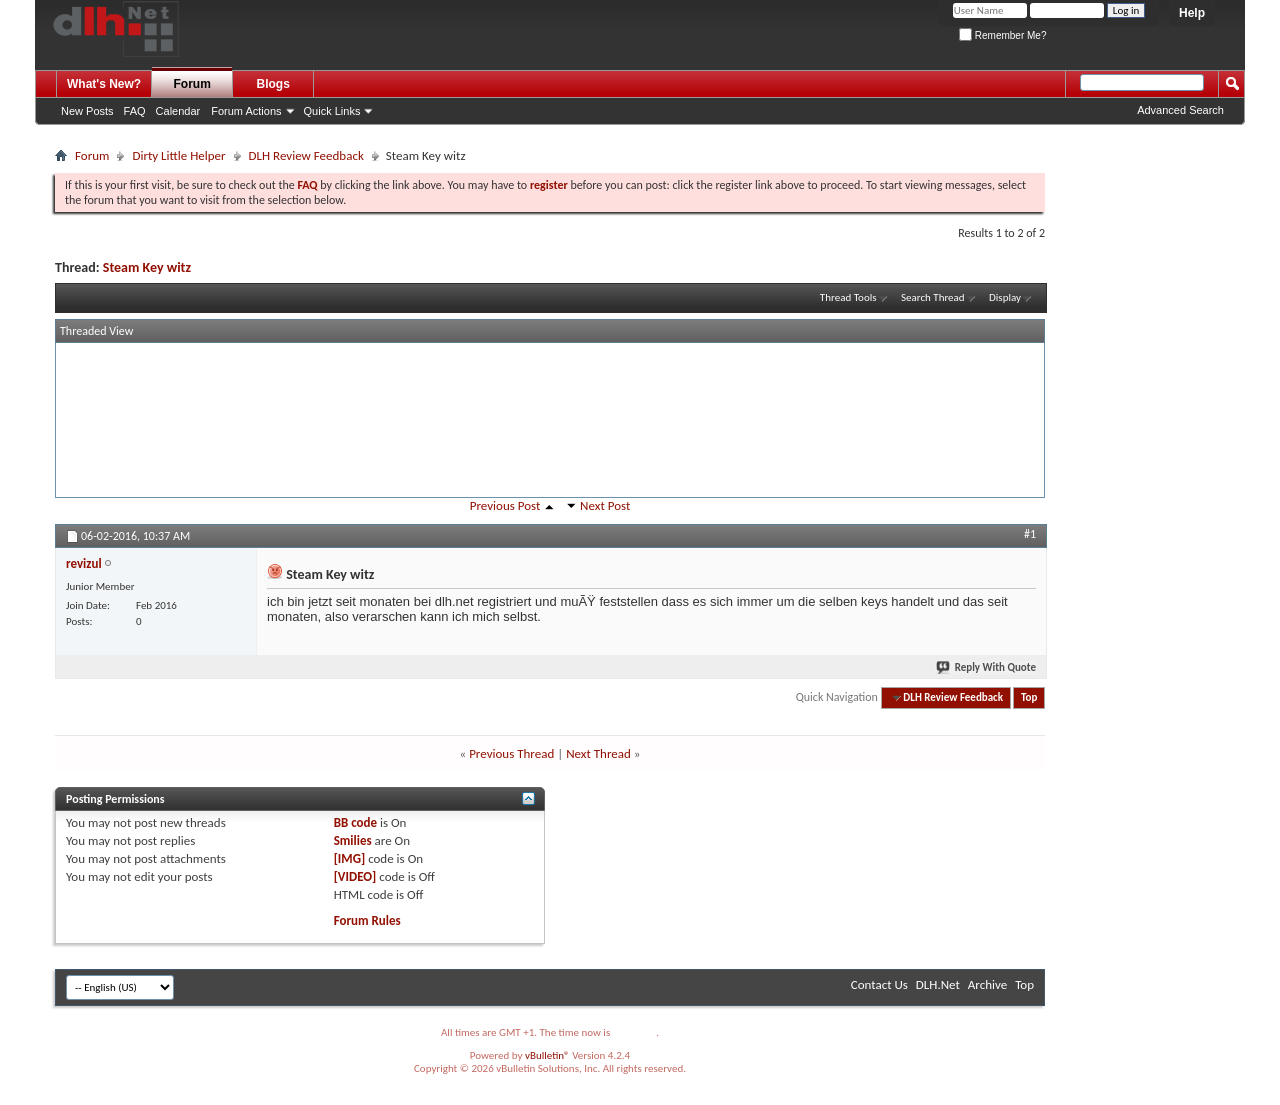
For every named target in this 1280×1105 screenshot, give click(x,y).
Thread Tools (848, 297)
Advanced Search (1180, 110)
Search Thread (933, 297)
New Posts (87, 111)
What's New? (104, 84)
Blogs (273, 84)
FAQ (135, 111)
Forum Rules (367, 920)
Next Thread (598, 753)
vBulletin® (547, 1055)
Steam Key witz (147, 267)
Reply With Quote (987, 667)
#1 (1030, 534)
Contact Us (879, 984)
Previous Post (505, 505)
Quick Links (332, 111)
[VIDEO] (355, 876)
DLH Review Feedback (306, 155)
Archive (987, 984)
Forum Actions (246, 111)
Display (1005, 297)
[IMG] (350, 858)
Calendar (178, 111)
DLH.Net (938, 984)
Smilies (353, 840)
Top (1029, 697)
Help (1192, 13)
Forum (192, 84)
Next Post (605, 505)
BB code (355, 822)
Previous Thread (511, 753)
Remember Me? (1002, 35)
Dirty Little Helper (178, 155)
